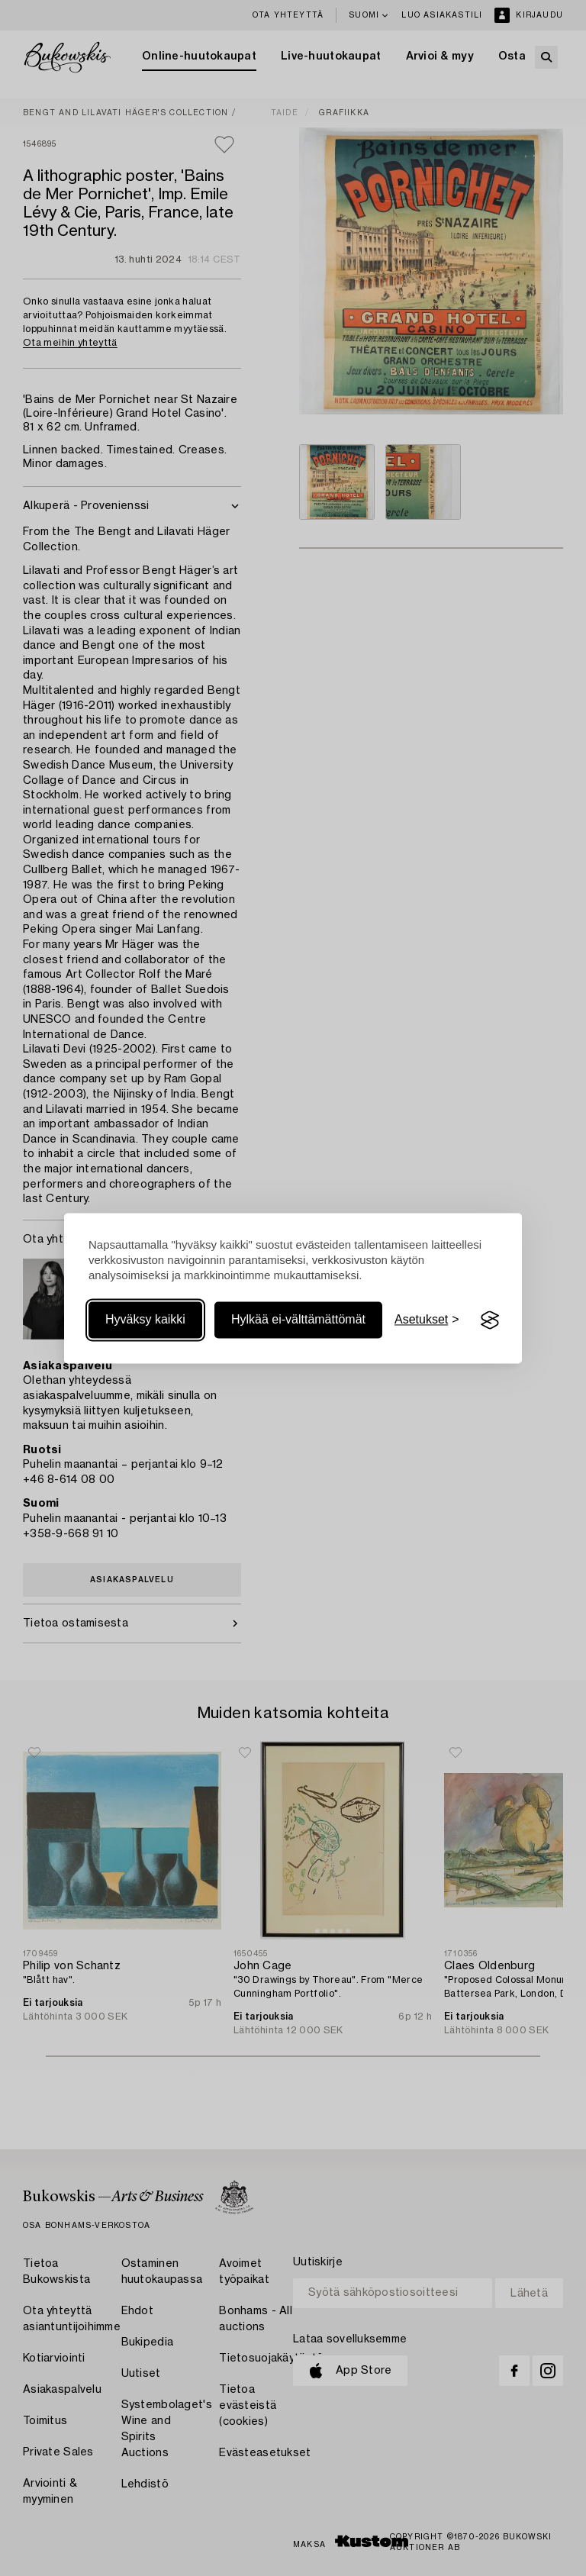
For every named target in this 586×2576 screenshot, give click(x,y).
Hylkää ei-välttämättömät (298, 1320)
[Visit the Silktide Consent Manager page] (490, 1320)
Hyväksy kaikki (145, 1320)
